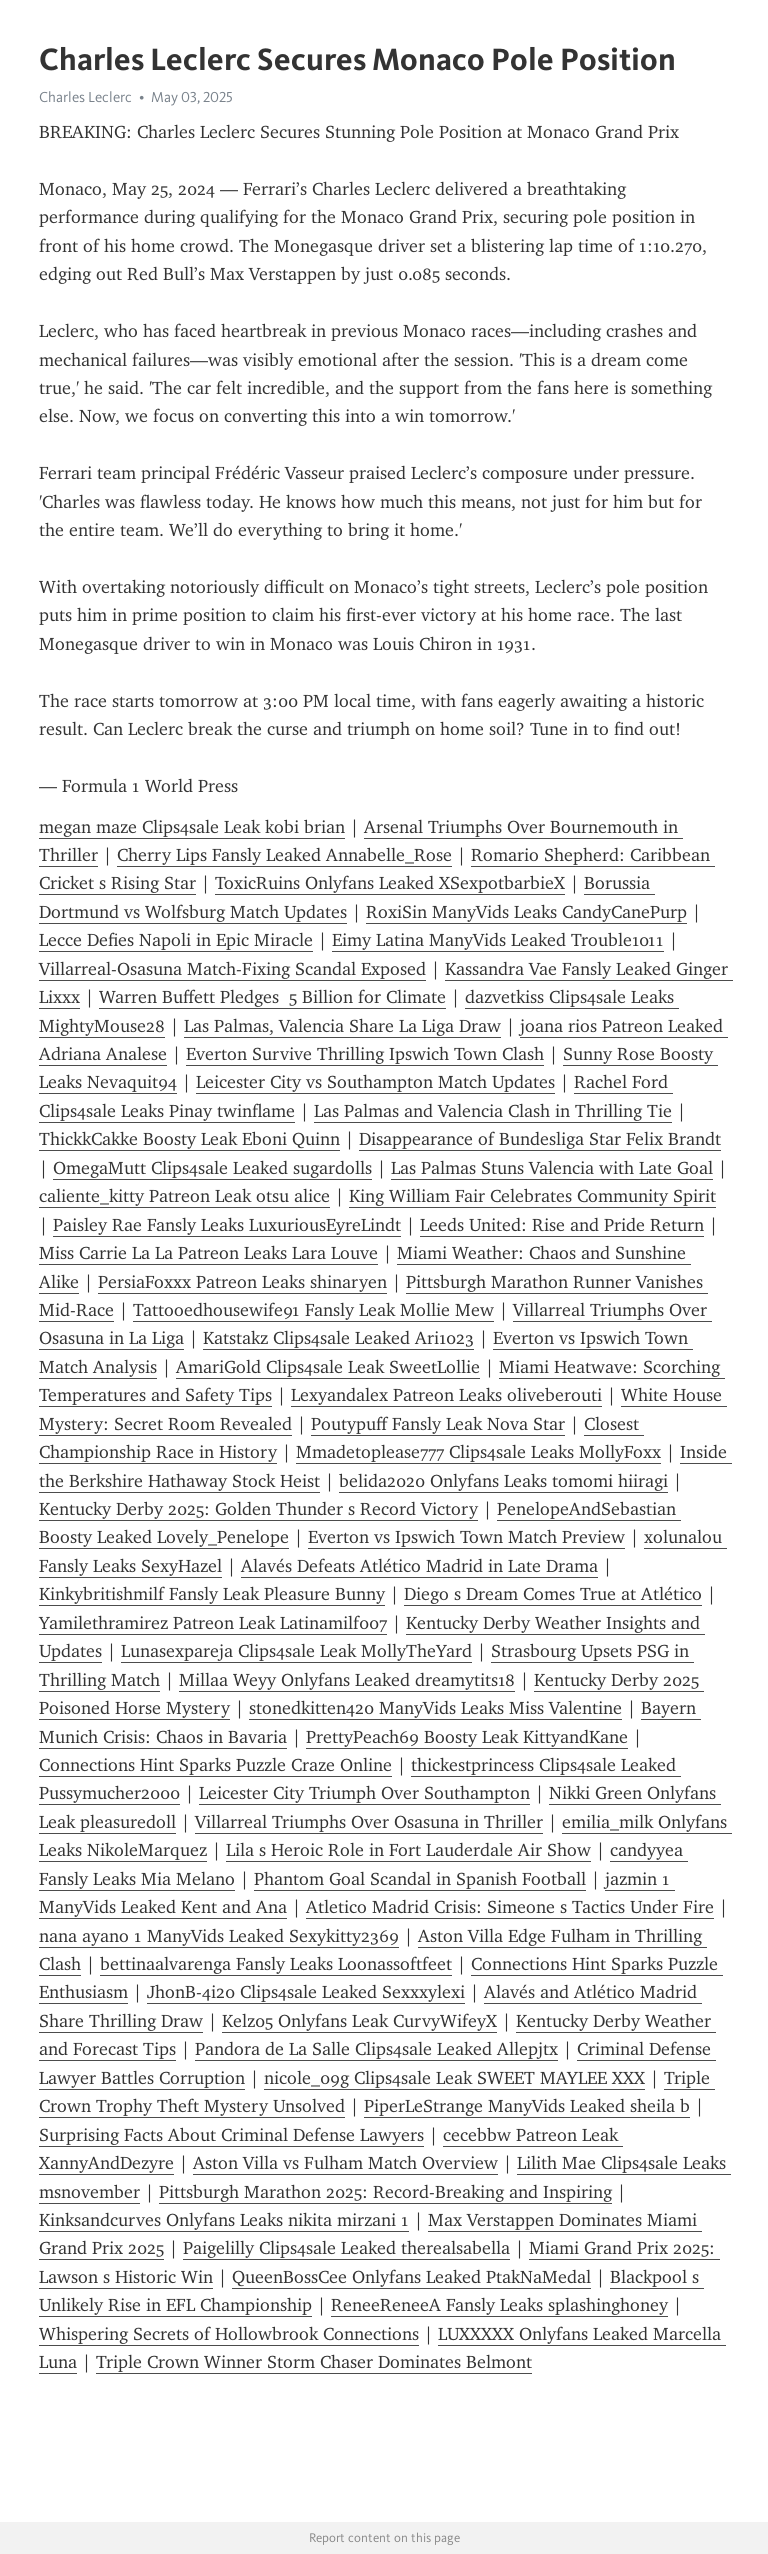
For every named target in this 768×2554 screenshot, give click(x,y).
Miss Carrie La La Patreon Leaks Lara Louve (208, 1253)
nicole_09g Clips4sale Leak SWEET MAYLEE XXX (454, 2078)
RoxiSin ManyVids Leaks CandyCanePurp (526, 912)
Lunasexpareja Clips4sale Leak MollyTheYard (296, 1651)
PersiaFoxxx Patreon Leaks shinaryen (242, 1282)
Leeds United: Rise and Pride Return (562, 1225)
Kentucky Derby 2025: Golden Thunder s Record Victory (258, 1509)
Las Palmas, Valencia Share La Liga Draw (342, 1026)
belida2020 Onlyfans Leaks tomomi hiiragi (503, 1481)
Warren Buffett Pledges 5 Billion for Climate (272, 997)
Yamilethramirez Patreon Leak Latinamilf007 (213, 1623)
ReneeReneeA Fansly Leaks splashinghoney (499, 2305)
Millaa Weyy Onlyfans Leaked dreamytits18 (347, 1680)
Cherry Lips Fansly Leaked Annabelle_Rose (284, 855)
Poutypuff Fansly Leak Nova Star (438, 1424)
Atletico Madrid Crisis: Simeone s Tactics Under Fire (510, 1907)
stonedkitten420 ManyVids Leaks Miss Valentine (435, 1708)
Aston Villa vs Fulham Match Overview (345, 2163)
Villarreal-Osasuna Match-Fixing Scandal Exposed (232, 969)
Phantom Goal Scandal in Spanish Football (420, 1879)
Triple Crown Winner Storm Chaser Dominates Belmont (314, 2362)
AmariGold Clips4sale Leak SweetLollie (328, 1367)
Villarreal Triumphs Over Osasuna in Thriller (369, 1822)
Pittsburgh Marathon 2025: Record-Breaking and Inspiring (385, 2192)
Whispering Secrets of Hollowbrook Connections (229, 2334)
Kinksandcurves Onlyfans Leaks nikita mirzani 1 (224, 2220)
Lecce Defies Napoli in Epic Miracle (176, 940)
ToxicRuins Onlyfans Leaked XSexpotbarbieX (390, 883)
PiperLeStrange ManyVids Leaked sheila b (527, 2106)
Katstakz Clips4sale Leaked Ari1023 (338, 1338)
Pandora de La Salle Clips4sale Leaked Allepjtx (376, 2049)
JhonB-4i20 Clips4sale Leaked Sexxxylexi (306, 1992)
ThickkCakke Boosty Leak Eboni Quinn (189, 1139)
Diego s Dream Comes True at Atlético (553, 1594)
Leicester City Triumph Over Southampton (364, 1793)
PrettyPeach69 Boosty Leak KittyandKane (467, 1737)
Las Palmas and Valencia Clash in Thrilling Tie (493, 1111)
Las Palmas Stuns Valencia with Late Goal (552, 1168)
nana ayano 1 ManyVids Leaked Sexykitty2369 (219, 1936)
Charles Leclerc (85, 97)
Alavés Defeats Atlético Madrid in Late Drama (419, 1566)
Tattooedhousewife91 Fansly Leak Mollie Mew (313, 1310)
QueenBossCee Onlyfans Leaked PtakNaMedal (411, 2277)
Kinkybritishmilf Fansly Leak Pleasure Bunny (212, 1594)
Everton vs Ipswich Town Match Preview (466, 1537)
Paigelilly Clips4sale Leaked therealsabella (346, 2248)
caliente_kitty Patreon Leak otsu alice (184, 1196)
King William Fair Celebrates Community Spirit (532, 1196)
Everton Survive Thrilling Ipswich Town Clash (365, 1054)
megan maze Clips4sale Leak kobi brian (192, 827)
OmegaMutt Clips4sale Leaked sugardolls (212, 1168)
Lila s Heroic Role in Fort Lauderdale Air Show (408, 1850)
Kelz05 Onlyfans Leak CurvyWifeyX (359, 2021)
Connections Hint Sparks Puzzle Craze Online (215, 1765)
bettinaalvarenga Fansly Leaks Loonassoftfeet (276, 1964)
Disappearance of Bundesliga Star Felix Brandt (540, 1139)
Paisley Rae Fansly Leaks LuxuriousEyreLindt (227, 1225)
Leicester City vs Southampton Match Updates (375, 1082)
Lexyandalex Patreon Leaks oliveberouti (446, 1395)
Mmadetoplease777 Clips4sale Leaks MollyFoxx (478, 1452)
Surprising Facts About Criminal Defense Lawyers (231, 2135)
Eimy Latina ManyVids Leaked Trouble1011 (498, 940)
